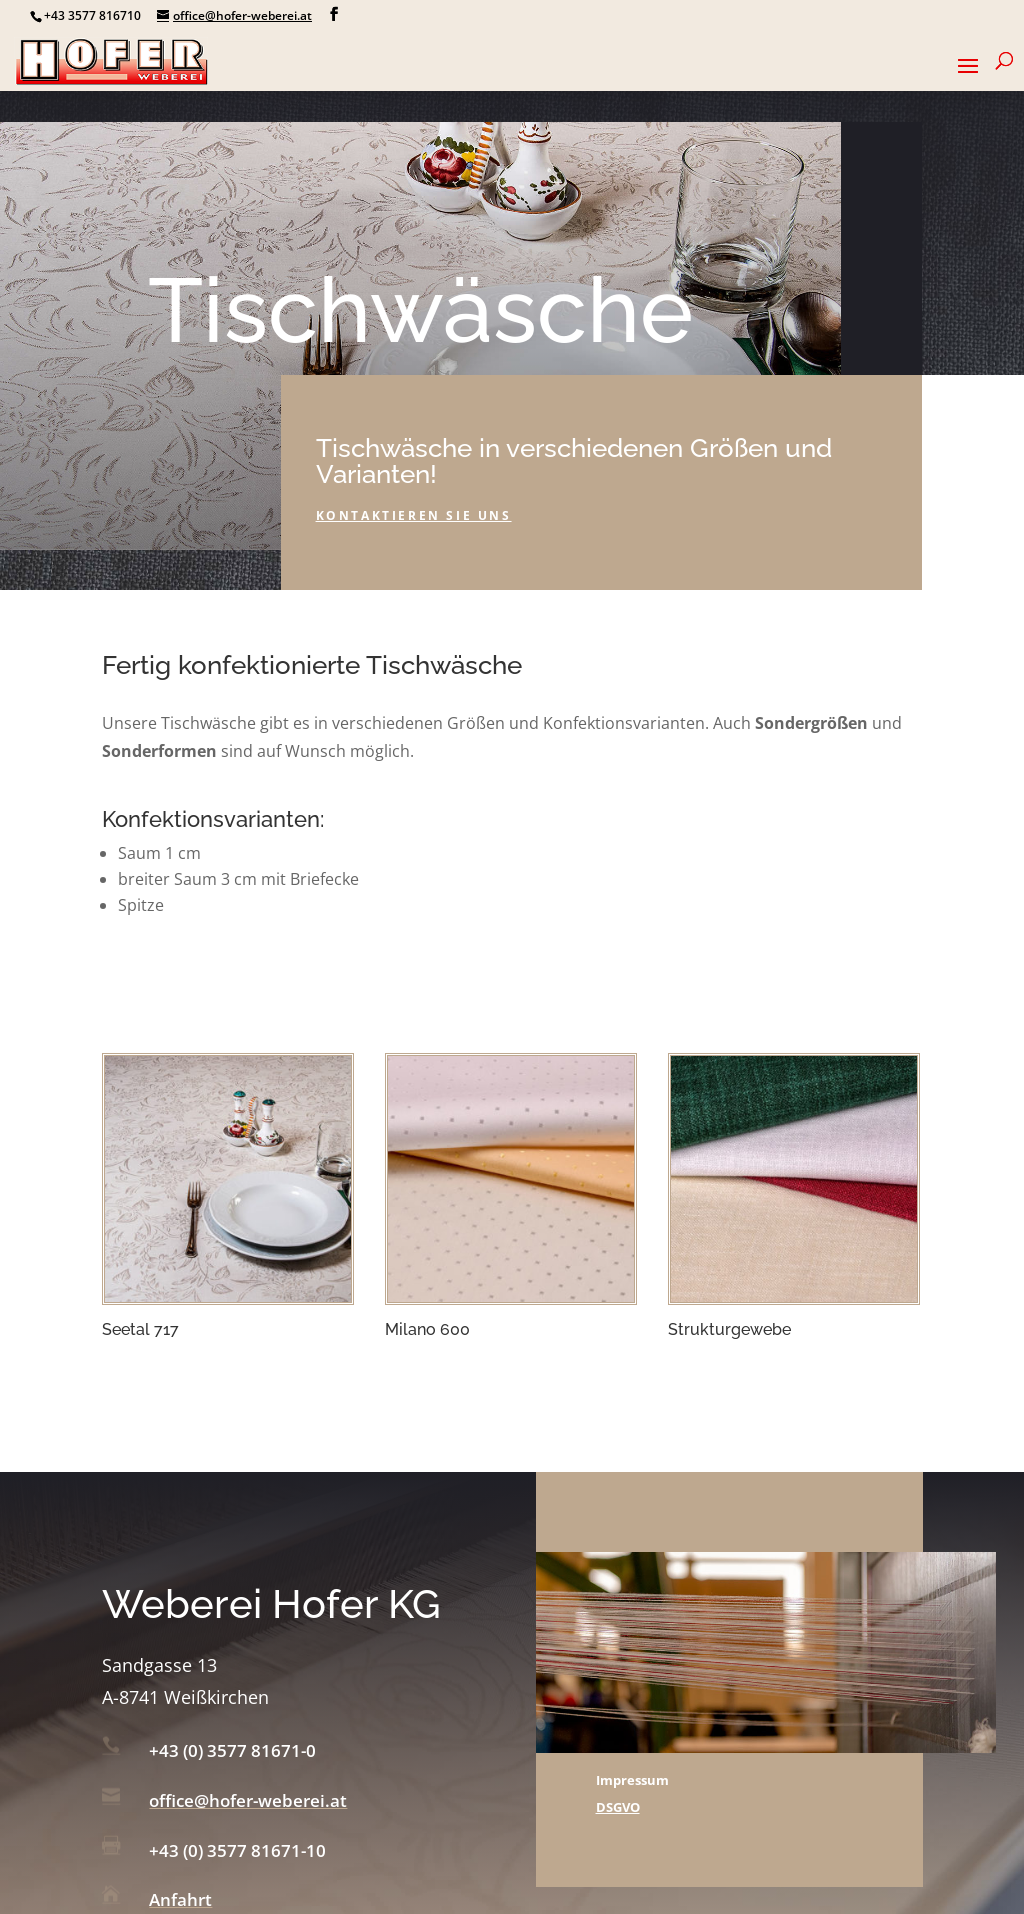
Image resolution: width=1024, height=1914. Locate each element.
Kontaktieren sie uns (414, 515)
